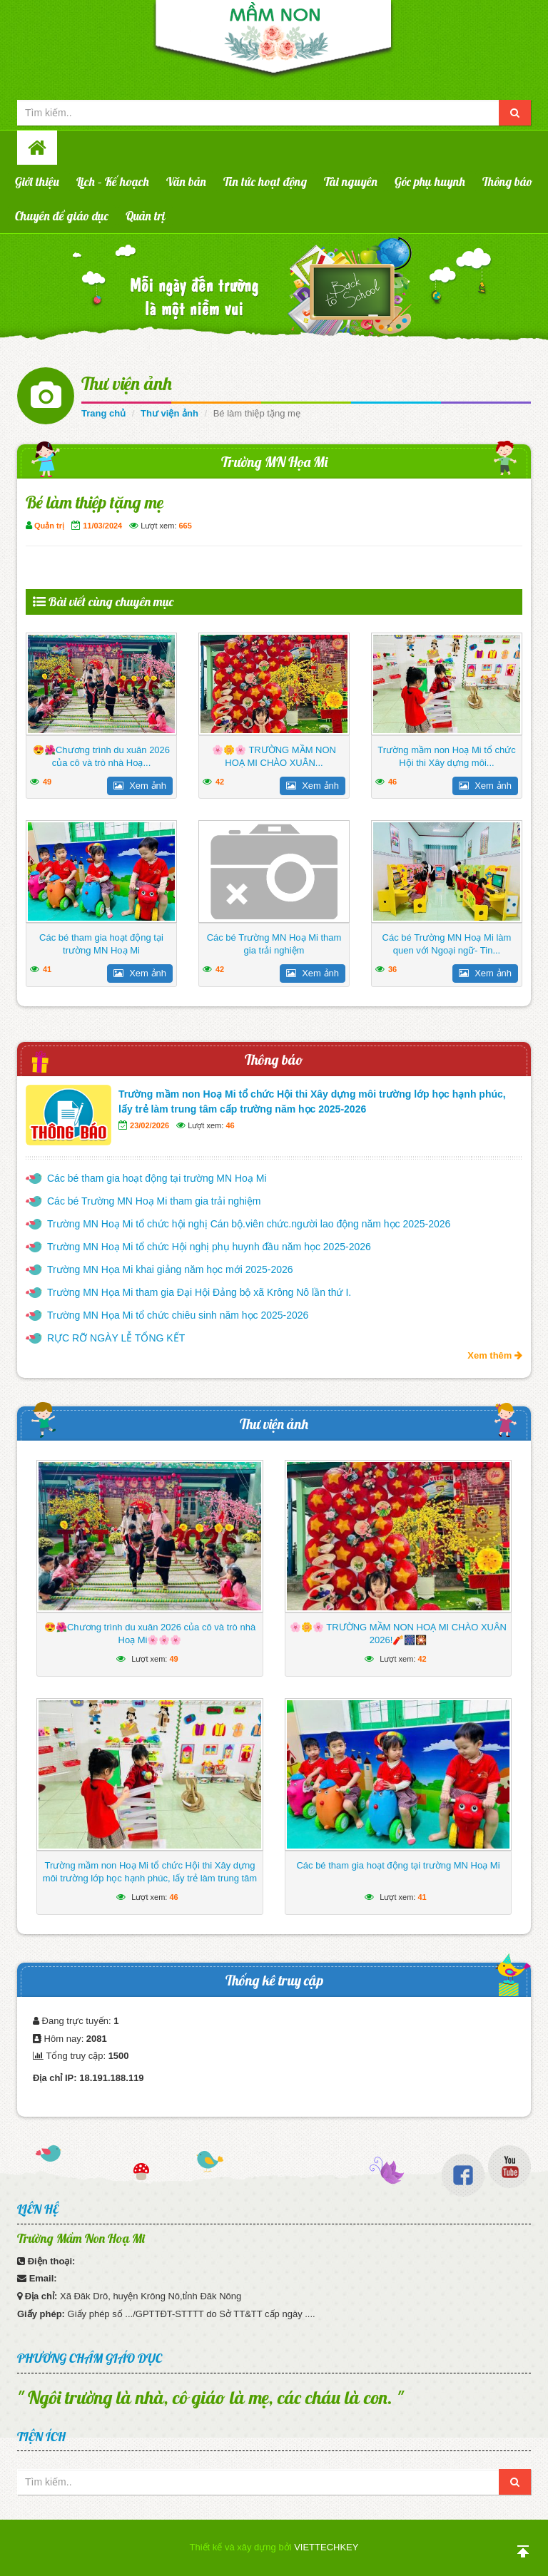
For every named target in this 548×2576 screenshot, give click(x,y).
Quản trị (146, 215)
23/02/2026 (149, 1125)
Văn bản (186, 181)
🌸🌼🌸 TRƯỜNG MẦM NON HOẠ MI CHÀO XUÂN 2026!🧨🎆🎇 (398, 1633)
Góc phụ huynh (430, 181)
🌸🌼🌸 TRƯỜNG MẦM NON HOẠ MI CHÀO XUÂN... (274, 756)
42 (219, 781)
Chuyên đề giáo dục (61, 215)
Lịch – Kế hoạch (112, 181)
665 (185, 525)
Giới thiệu (37, 181)
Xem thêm (494, 1355)
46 (392, 781)
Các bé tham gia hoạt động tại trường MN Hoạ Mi (101, 944)
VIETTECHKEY (326, 2547)
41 (47, 969)
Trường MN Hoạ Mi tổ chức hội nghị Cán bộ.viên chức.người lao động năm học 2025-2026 (248, 1224)
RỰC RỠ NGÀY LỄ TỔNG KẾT (116, 1338)
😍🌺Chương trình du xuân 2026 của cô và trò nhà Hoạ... (101, 756)
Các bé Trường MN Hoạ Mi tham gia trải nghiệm (274, 944)
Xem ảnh (139, 785)
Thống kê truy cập (274, 1980)
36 (392, 969)
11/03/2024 (102, 525)
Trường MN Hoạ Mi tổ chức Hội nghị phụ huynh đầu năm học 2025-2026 (209, 1246)
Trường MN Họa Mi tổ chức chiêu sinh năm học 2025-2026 (177, 1315)
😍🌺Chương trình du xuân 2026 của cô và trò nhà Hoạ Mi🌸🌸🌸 (149, 1633)
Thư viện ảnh (126, 383)
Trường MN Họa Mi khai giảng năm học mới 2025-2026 (170, 1269)
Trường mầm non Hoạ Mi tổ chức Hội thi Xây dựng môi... (446, 756)
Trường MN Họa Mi (274, 462)
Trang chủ (103, 413)
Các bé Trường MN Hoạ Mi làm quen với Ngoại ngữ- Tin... (447, 944)
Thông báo (507, 181)
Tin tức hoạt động (265, 181)
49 (47, 781)
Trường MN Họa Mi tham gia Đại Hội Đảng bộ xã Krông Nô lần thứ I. (199, 1292)
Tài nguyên (350, 181)
